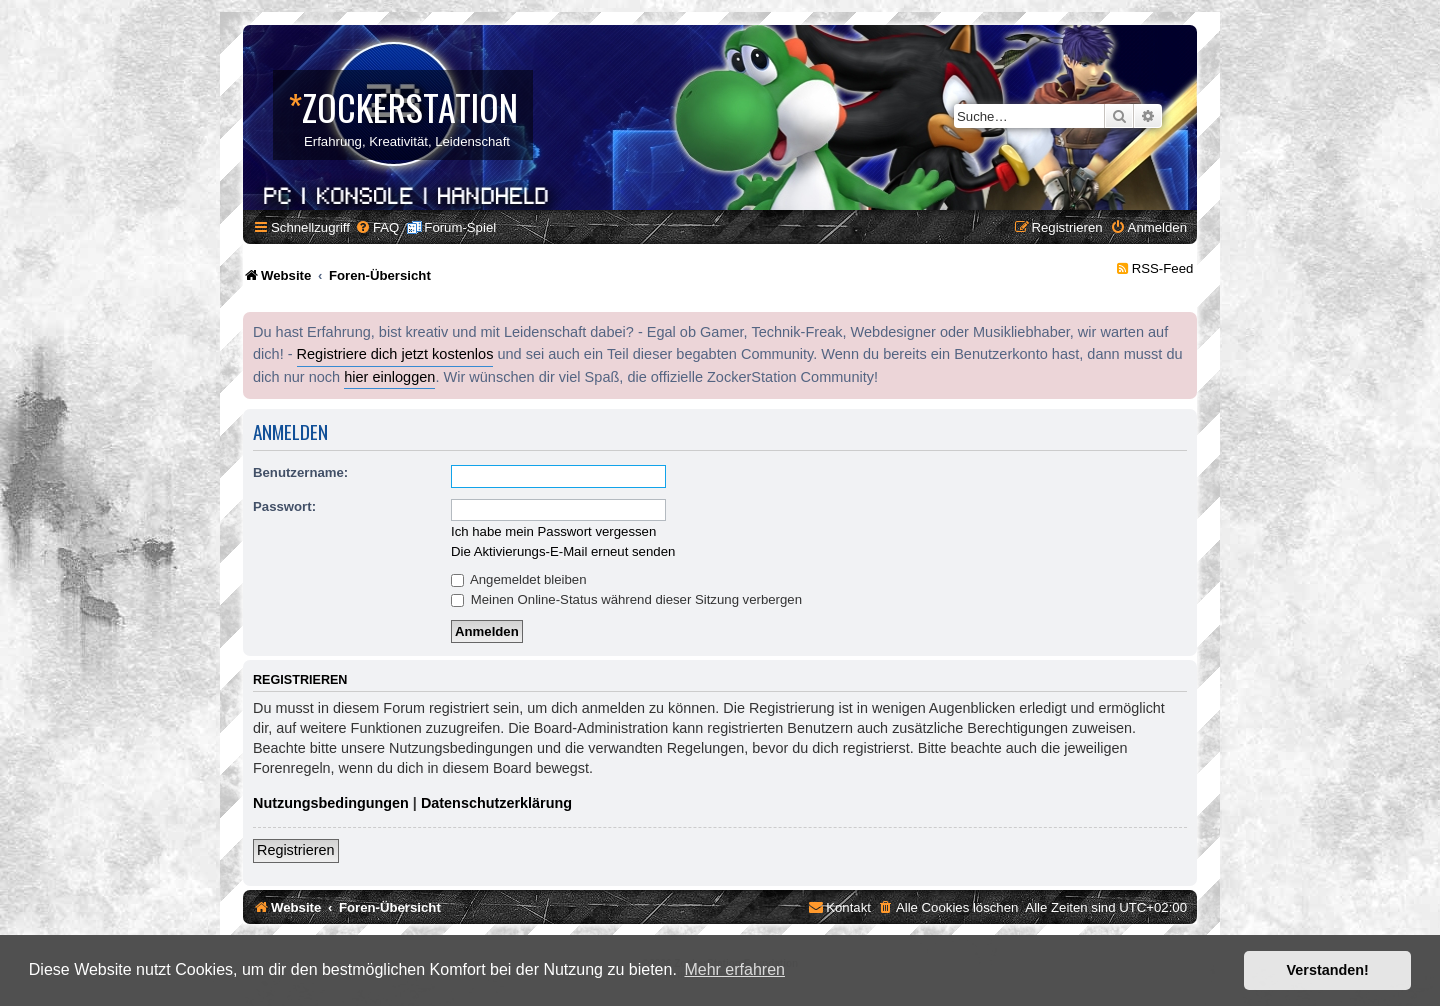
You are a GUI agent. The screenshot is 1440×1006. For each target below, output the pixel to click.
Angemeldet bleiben (519, 579)
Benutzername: (300, 472)
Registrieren (296, 850)
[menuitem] (377, 227)
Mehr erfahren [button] (734, 969)
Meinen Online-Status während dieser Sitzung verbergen (626, 599)
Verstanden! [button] (1328, 970)
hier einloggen (389, 377)
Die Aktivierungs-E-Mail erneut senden (563, 551)
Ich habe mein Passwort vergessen (553, 531)
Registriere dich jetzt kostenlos (395, 354)
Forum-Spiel (460, 227)
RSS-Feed (1163, 268)
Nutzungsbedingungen (331, 803)
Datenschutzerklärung (496, 803)
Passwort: (284, 506)
